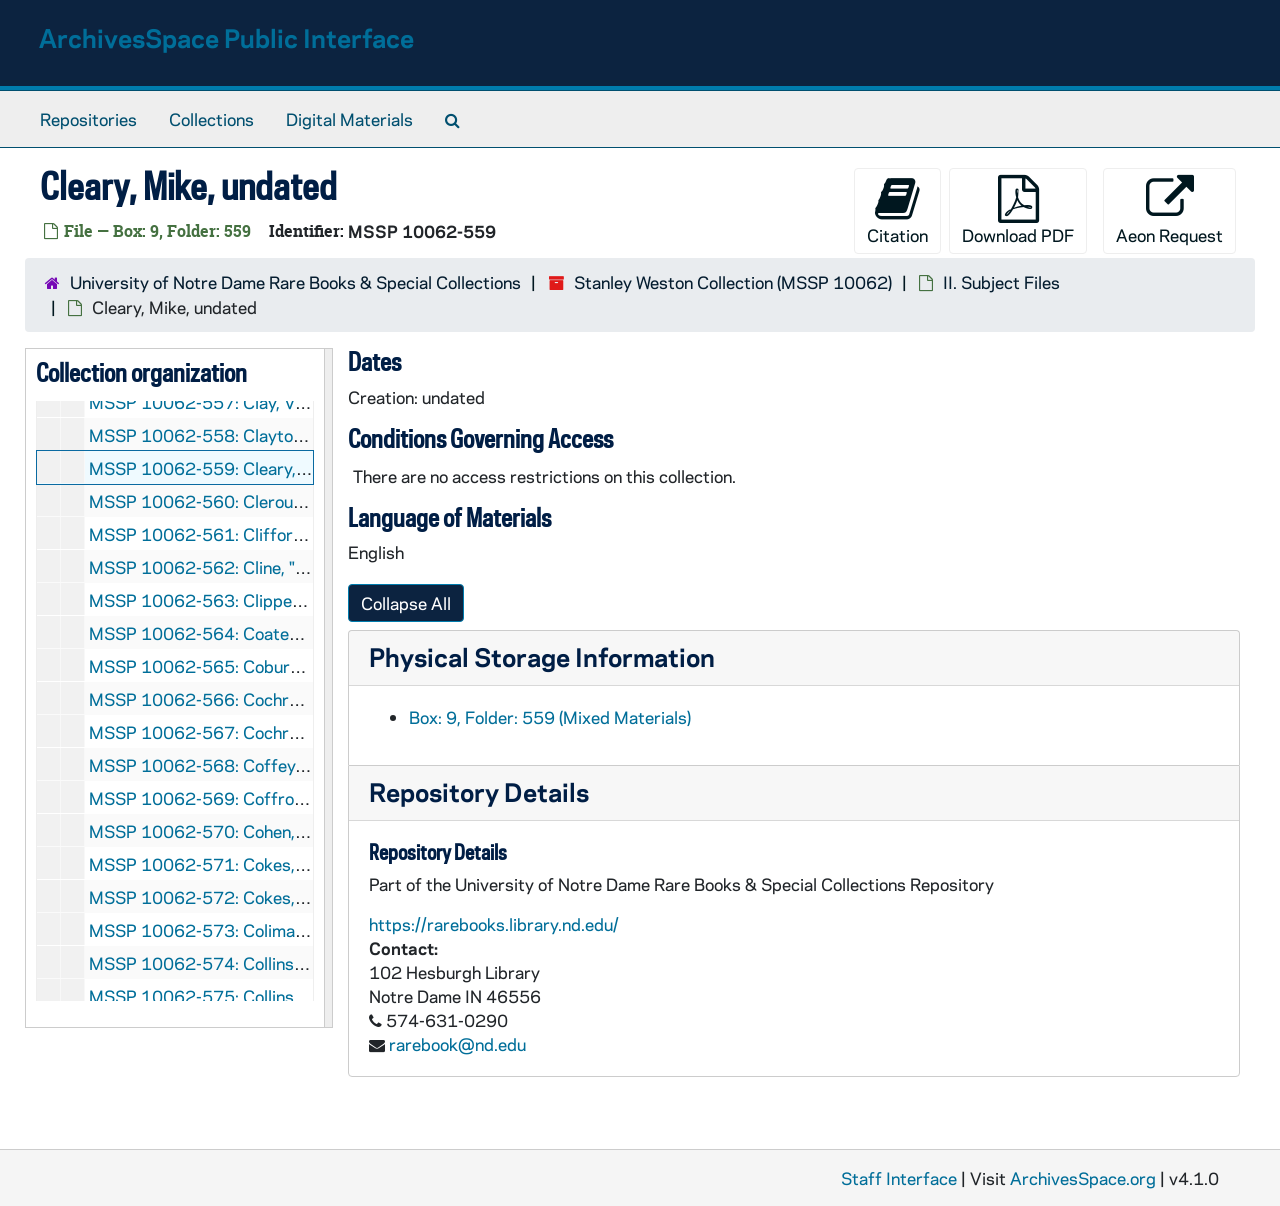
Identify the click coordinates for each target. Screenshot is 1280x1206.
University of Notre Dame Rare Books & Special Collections (295, 282)
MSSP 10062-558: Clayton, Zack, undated (254, 435)
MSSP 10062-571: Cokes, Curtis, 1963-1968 (269, 864)
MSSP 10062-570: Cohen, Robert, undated (256, 831)
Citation (897, 210)
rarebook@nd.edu (457, 1044)
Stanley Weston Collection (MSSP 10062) (733, 282)
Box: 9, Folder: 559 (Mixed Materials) (550, 717)
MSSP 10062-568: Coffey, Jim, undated (244, 765)
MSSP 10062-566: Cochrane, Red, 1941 (247, 699)
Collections (211, 119)
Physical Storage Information (542, 656)
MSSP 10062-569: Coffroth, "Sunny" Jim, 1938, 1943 (300, 798)
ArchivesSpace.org (1083, 1178)
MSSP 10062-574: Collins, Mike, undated (249, 963)
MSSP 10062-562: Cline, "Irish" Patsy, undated (271, 567)
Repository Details (479, 791)
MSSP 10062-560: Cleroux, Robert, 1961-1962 (277, 501)
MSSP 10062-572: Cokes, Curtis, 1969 (244, 897)
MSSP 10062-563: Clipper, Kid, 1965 (236, 600)
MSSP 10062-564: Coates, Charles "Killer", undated (290, 633)
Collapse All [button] (406, 603)
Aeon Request (1169, 210)
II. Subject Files (1001, 282)
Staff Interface (899, 1178)
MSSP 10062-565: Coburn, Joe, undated (246, 666)
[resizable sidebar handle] (328, 688)
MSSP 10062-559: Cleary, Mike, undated (248, 468)
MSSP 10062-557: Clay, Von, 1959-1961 (252, 402)
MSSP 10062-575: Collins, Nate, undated (249, 996)
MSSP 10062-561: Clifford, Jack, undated (253, 534)
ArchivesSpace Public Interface (226, 37)
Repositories (88, 119)
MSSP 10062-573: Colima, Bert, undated (248, 930)
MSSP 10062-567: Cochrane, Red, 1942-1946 (272, 732)
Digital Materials (349, 119)
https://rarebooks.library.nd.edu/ (494, 924)
